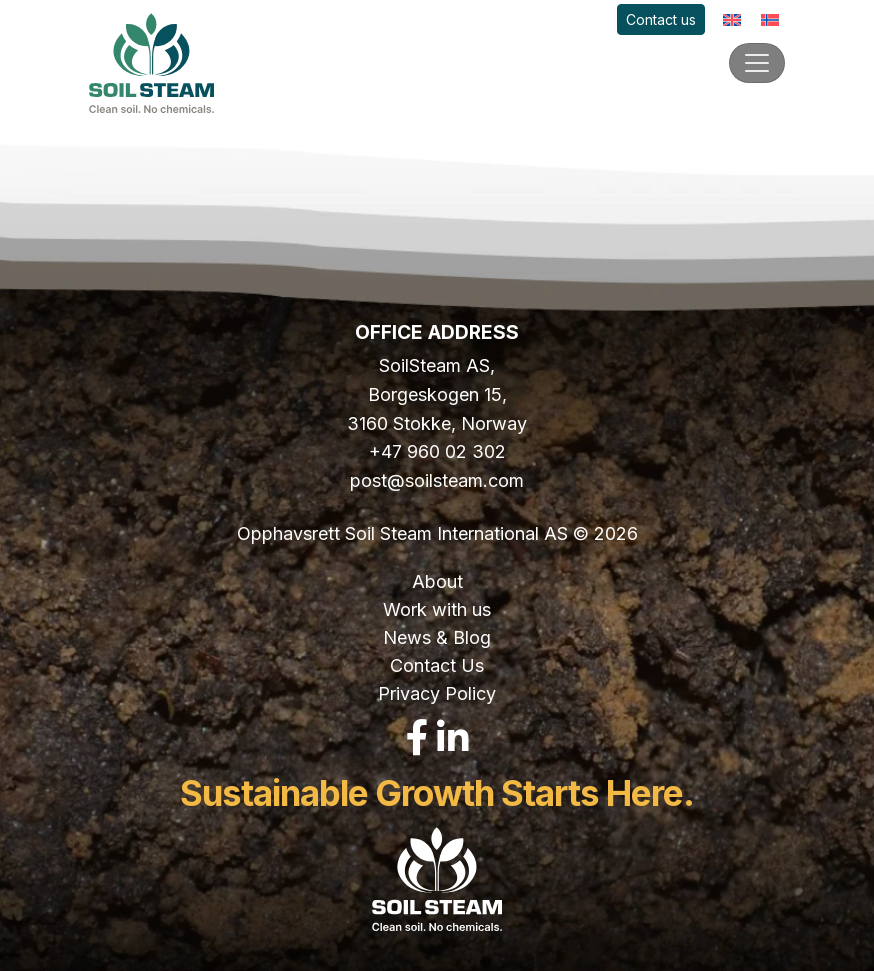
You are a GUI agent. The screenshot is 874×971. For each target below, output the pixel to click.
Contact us (661, 19)
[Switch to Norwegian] (770, 19)
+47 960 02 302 (437, 451)
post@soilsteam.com (437, 480)
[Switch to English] (732, 19)
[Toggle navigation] (757, 63)
